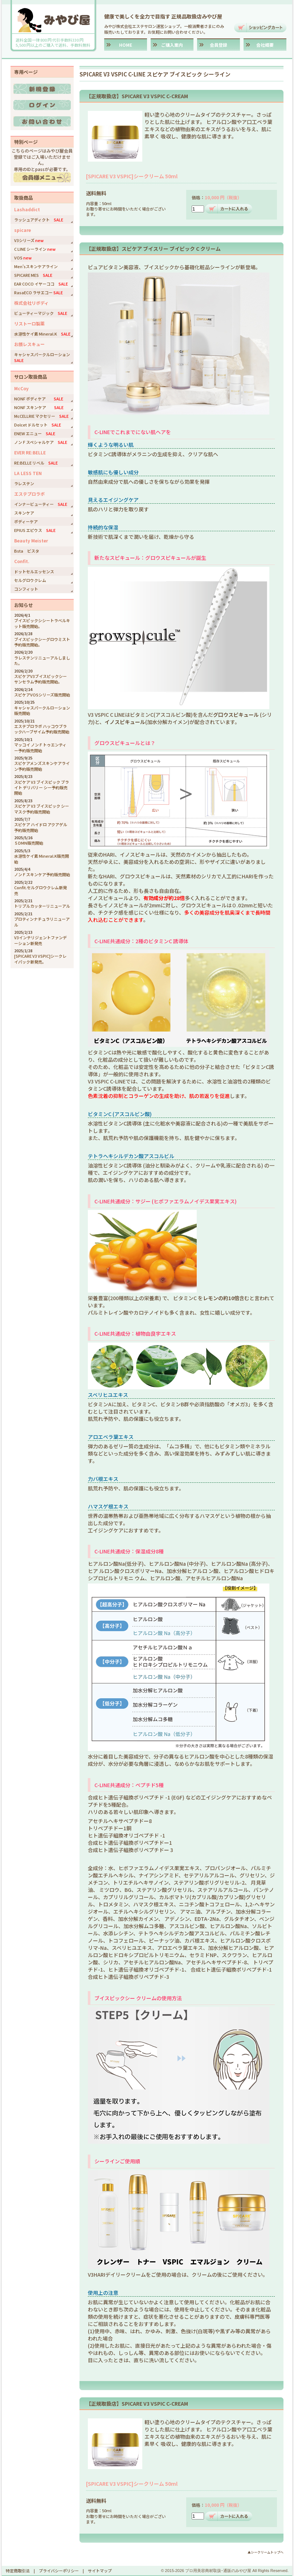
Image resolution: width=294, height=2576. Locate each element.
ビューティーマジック (40, 313)
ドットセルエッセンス (34, 571)
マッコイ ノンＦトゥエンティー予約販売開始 (40, 747)
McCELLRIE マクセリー (41, 416)
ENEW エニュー (34, 433)
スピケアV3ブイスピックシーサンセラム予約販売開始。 (40, 678)
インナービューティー (40, 504)
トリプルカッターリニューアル (42, 906)
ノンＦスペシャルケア (40, 442)
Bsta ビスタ (26, 551)
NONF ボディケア (38, 398)
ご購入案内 (172, 45)
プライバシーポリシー (59, 2570)
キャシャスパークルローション (44, 357)
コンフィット (26, 589)
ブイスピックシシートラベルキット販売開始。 (42, 623)
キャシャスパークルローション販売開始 (42, 710)
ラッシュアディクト (38, 219)
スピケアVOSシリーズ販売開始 (42, 695)
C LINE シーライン (35, 249)
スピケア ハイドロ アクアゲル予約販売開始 (40, 827)
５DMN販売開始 (28, 843)
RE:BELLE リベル (36, 463)
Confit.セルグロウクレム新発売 (40, 890)
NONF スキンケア (39, 407)
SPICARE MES (33, 275)
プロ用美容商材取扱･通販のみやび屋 (218, 2570)
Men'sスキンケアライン (36, 266)
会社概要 (265, 45)
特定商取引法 (18, 2570)
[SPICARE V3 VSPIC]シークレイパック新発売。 (40, 958)
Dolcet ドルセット (37, 425)
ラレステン (24, 483)
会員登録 (218, 45)
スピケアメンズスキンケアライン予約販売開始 (42, 765)
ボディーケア (26, 521)
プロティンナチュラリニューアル (42, 921)
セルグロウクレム (30, 580)
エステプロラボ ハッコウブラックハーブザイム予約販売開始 (41, 728)
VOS (23, 258)
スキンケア (24, 513)
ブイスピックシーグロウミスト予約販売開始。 (42, 642)
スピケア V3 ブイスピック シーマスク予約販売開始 (41, 808)
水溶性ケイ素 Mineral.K (42, 334)
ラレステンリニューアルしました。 (42, 660)
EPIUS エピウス (35, 530)
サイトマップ (100, 2570)
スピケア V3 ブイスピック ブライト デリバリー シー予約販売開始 (41, 787)
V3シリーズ (29, 240)
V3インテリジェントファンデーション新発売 (40, 940)
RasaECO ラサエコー (38, 292)
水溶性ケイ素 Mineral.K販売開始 (41, 858)
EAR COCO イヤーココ (41, 284)
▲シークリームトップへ (265, 2552)
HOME (125, 45)
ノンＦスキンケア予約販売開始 (42, 874)
